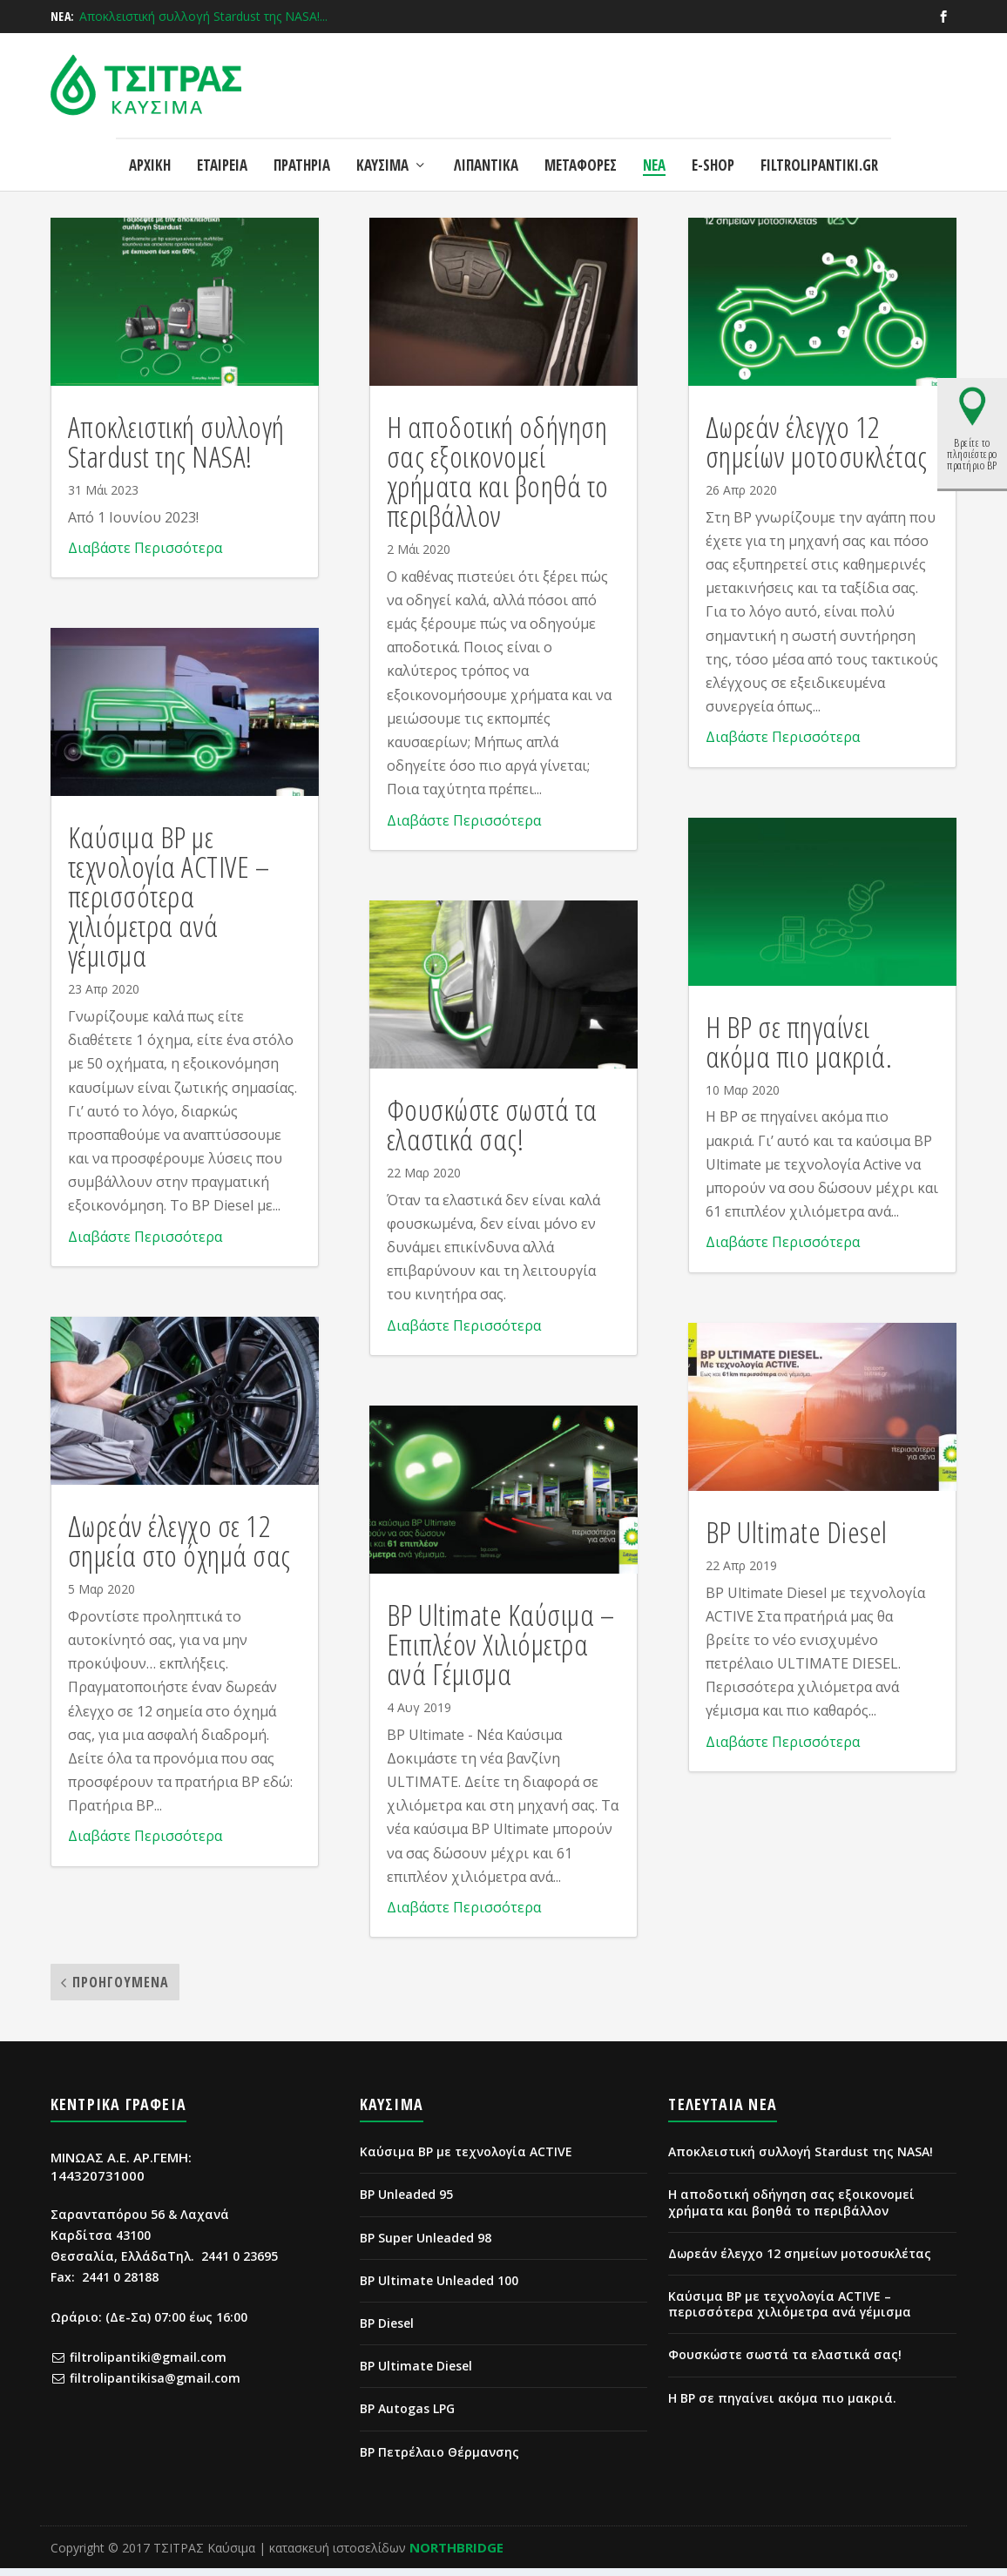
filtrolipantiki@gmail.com (148, 2365)
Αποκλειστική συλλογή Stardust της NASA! (176, 449)
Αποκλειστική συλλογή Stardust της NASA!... (203, 16)
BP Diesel (387, 2331)
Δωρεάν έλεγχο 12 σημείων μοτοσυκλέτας (817, 449)
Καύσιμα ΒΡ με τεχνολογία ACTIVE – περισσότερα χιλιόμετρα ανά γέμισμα (169, 904)
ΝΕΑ (654, 148)
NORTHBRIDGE (456, 2555)
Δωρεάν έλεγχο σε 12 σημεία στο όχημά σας (179, 1548)
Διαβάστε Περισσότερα (145, 555)
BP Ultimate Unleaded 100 (439, 2288)
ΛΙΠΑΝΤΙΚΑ (486, 148)
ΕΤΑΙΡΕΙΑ (222, 148)
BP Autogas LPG (407, 2416)
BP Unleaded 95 (406, 2202)
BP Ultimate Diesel (797, 1540)
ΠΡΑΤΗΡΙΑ (302, 148)
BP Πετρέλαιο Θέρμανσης (439, 2459)
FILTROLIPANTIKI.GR (819, 148)
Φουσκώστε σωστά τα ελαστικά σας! (492, 1132)
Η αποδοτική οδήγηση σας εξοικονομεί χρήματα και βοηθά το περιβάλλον (498, 479)
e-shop (713, 148)
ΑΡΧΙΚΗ (150, 148)
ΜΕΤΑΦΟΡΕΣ (580, 148)
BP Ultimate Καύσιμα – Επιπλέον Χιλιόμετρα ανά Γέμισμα (501, 1652)
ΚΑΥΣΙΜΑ (382, 148)
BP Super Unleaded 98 (425, 2245)
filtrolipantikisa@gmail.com (155, 2385)
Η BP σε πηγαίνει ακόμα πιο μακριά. (799, 1049)
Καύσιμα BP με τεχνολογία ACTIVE (466, 2159)
